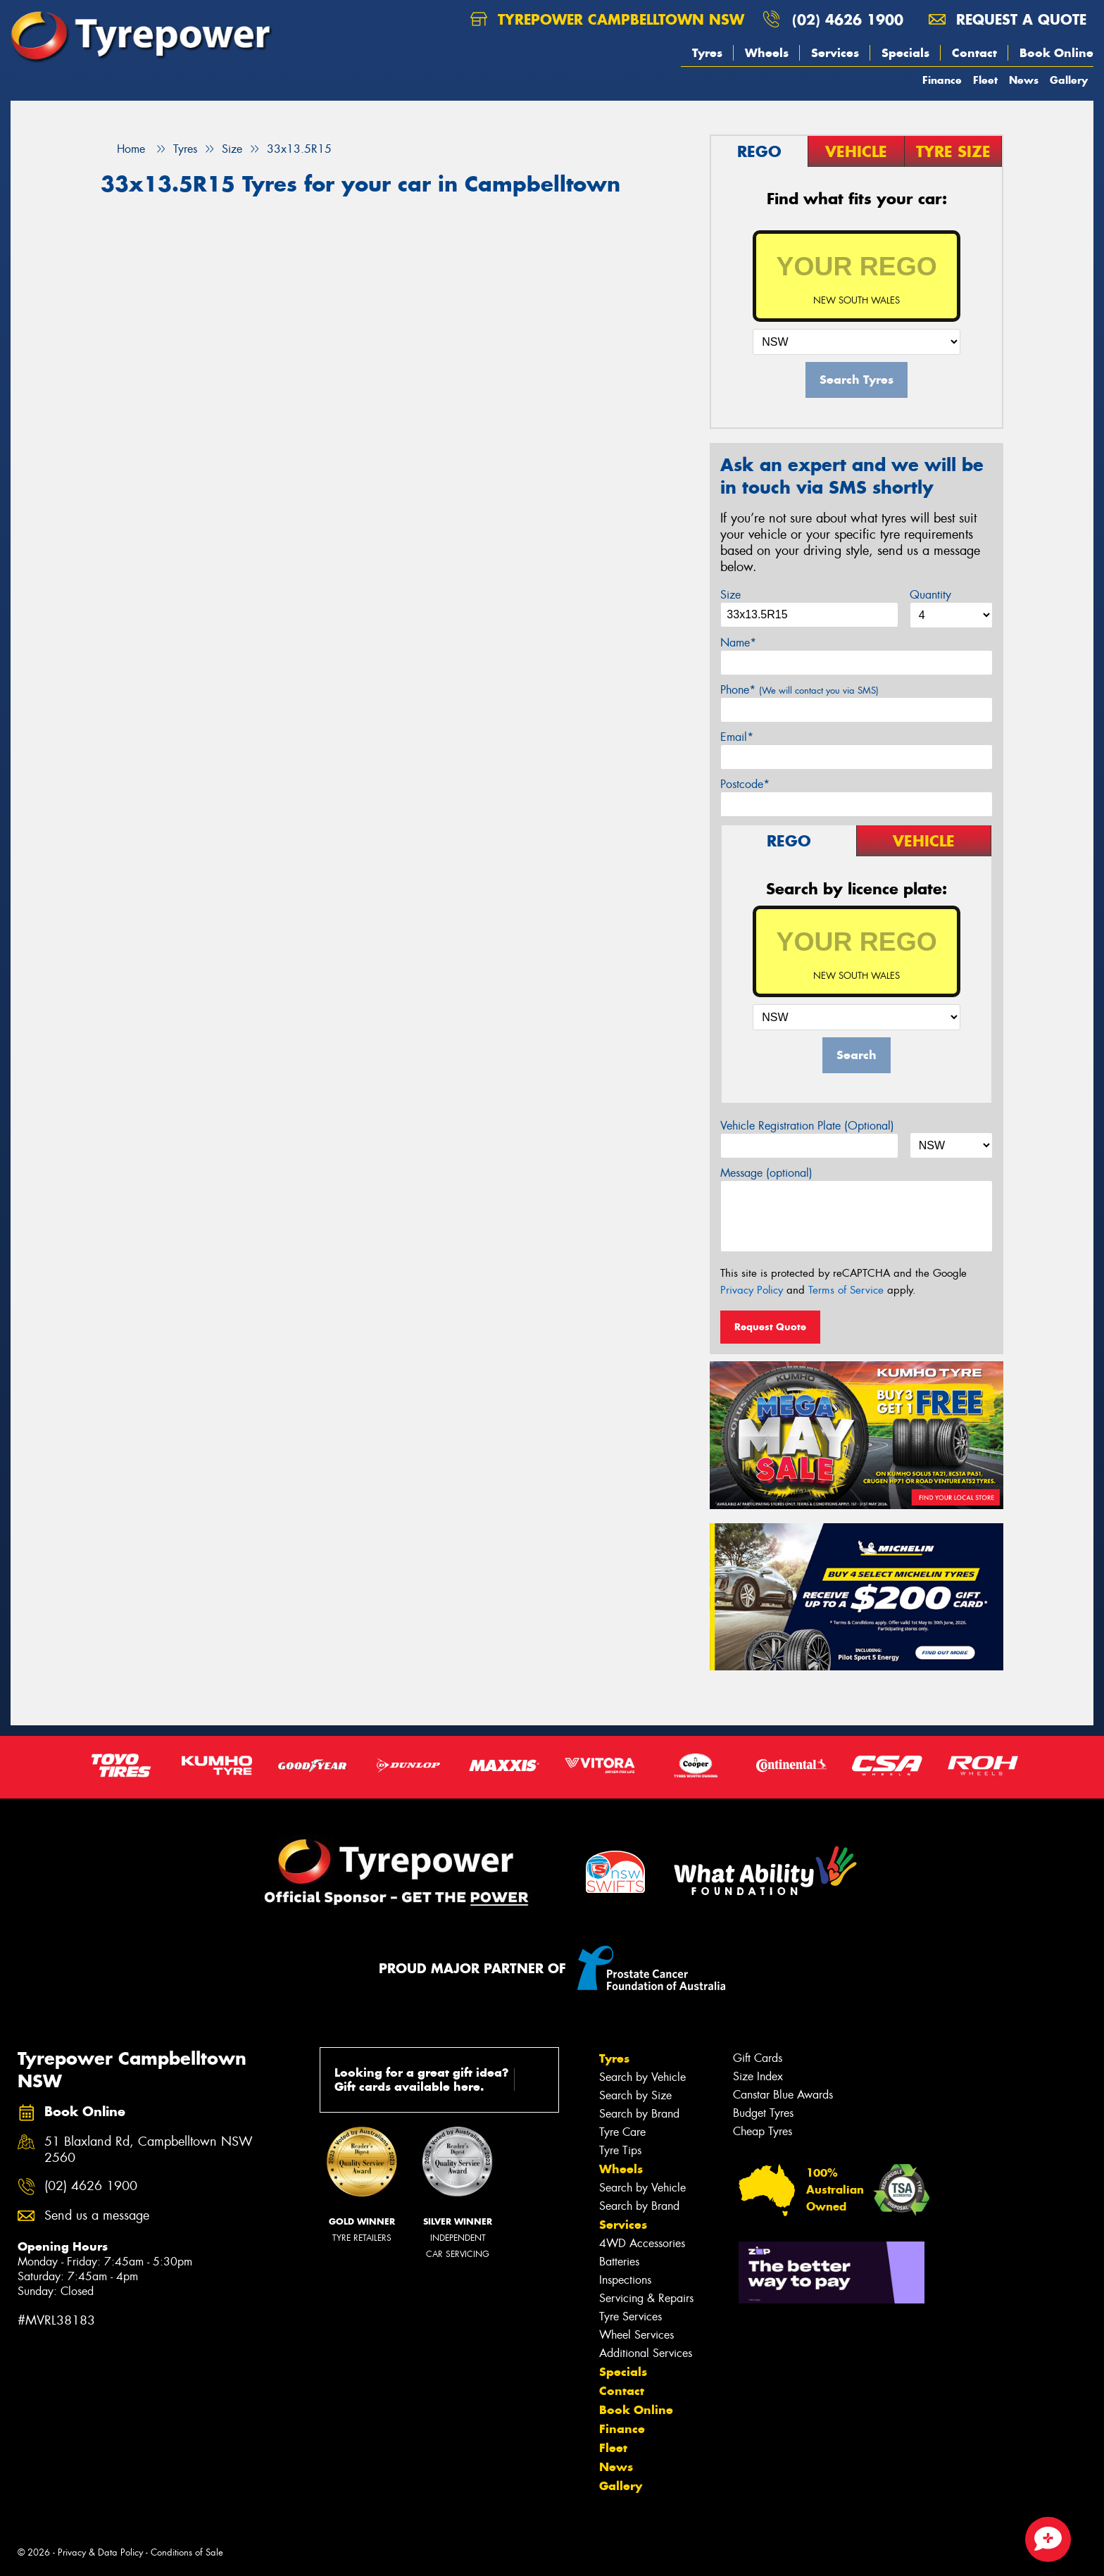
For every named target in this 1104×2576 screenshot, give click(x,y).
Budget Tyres (763, 2113)
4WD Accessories (642, 2243)
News (1024, 80)
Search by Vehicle (642, 2077)
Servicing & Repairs (646, 2298)
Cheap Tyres (762, 2131)
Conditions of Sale (187, 2552)
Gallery (1069, 80)
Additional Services (645, 2353)
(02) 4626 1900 (847, 19)
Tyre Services (630, 2316)
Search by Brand (639, 2113)
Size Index (758, 2076)
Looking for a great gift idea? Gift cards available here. (441, 2080)
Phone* (799, 689)
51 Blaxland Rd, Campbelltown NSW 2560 (148, 2150)
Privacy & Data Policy (100, 2552)
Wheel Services (636, 2334)
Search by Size (635, 2095)
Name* (738, 642)
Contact (974, 53)
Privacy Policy (751, 1290)
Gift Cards (757, 2058)
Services (835, 53)
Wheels (767, 53)
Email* (736, 737)
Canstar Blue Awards (783, 2094)
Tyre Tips (620, 2150)
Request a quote (1007, 19)
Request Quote (770, 1326)
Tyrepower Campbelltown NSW (607, 19)
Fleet (985, 80)
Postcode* (745, 784)
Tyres (707, 53)
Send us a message (96, 2216)
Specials (905, 53)
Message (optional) (766, 1172)
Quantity (930, 594)
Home (123, 149)
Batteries (619, 2261)
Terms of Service (846, 1290)
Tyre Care (622, 2132)
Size (730, 594)
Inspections (625, 2279)
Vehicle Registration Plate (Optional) (807, 1125)
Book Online (1056, 53)
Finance (942, 80)
